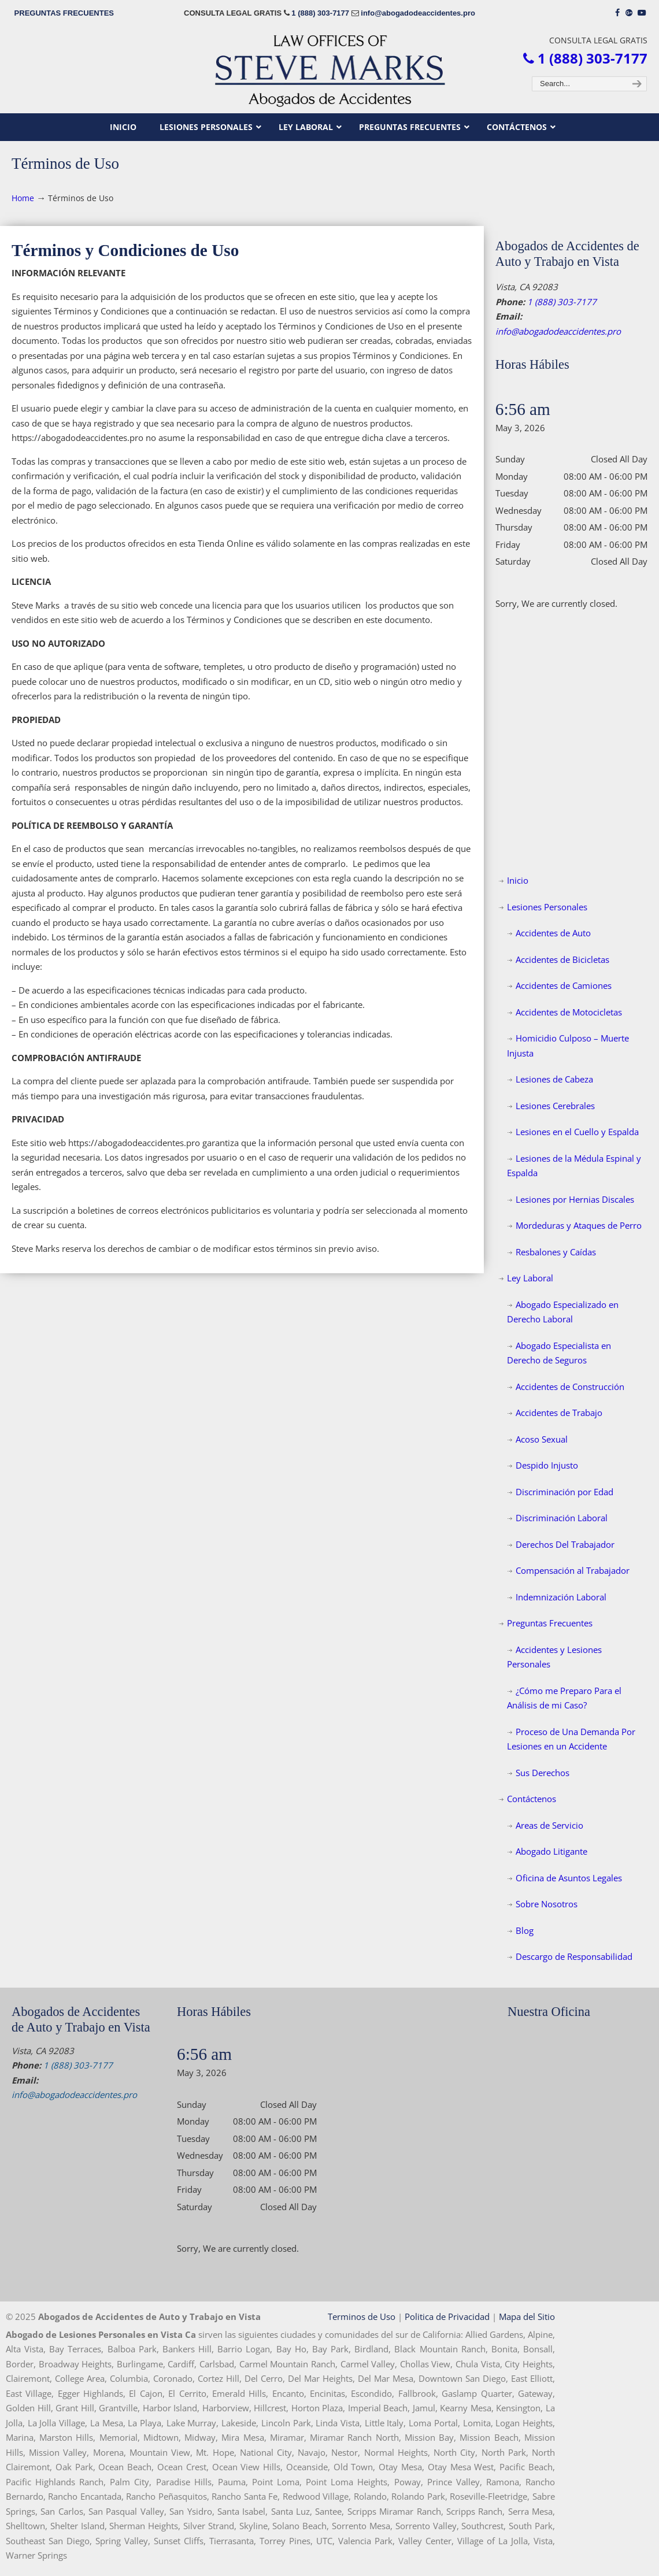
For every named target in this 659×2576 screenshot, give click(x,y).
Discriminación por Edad (564, 1492)
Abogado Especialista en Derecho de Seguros (559, 1353)
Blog (525, 1930)
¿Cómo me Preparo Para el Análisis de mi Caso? (564, 1698)
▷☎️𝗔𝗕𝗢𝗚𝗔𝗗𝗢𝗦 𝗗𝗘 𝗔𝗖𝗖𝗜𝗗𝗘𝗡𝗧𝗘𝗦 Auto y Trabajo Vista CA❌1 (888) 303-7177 (329, 70)
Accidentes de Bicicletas (562, 959)
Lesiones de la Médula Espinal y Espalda (574, 1165)
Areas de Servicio (549, 1825)
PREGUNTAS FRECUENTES (64, 13)
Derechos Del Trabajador (565, 1544)
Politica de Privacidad (447, 2316)
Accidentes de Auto (553, 933)
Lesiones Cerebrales (555, 1105)
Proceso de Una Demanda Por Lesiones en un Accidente (571, 1739)
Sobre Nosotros (546, 1904)
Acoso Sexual (542, 1439)
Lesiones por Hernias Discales (575, 1199)
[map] (577, 2110)
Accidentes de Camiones (564, 985)
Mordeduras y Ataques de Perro (579, 1225)
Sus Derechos (542, 1772)
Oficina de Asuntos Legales (569, 1878)
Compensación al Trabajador (573, 1570)
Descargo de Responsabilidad (574, 1956)
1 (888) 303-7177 (320, 13)
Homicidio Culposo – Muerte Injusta (568, 1045)
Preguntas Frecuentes (550, 1623)
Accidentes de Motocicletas (569, 1012)
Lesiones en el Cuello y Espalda (577, 1131)
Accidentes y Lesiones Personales (554, 1657)
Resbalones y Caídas (556, 1252)
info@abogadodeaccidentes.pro (418, 13)
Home (23, 198)
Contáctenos (531, 1798)
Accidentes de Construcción (570, 1386)
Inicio (517, 880)
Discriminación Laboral (562, 1518)
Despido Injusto (547, 1465)
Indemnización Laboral (561, 1597)
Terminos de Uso (361, 2316)
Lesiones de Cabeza (554, 1079)
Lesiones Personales (547, 907)
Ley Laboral (530, 1278)
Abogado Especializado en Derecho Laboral (563, 1312)
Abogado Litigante (551, 1851)
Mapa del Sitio (527, 2316)
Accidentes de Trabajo (559, 1412)
